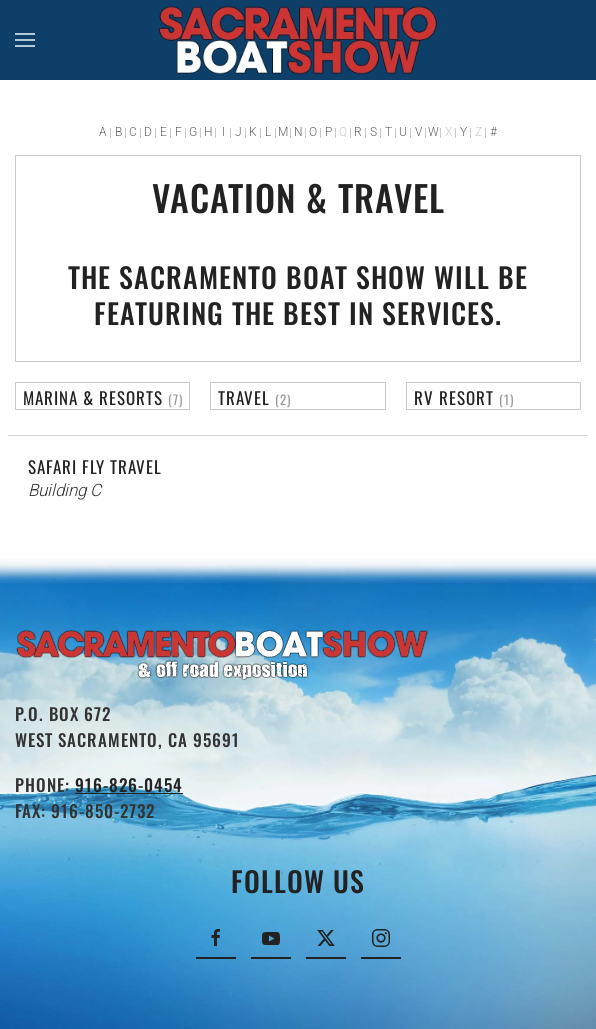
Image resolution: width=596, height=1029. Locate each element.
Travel (244, 397)
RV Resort (454, 397)
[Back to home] (298, 40)
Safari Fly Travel (95, 466)
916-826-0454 (129, 784)
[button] (25, 40)
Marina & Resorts (93, 397)
